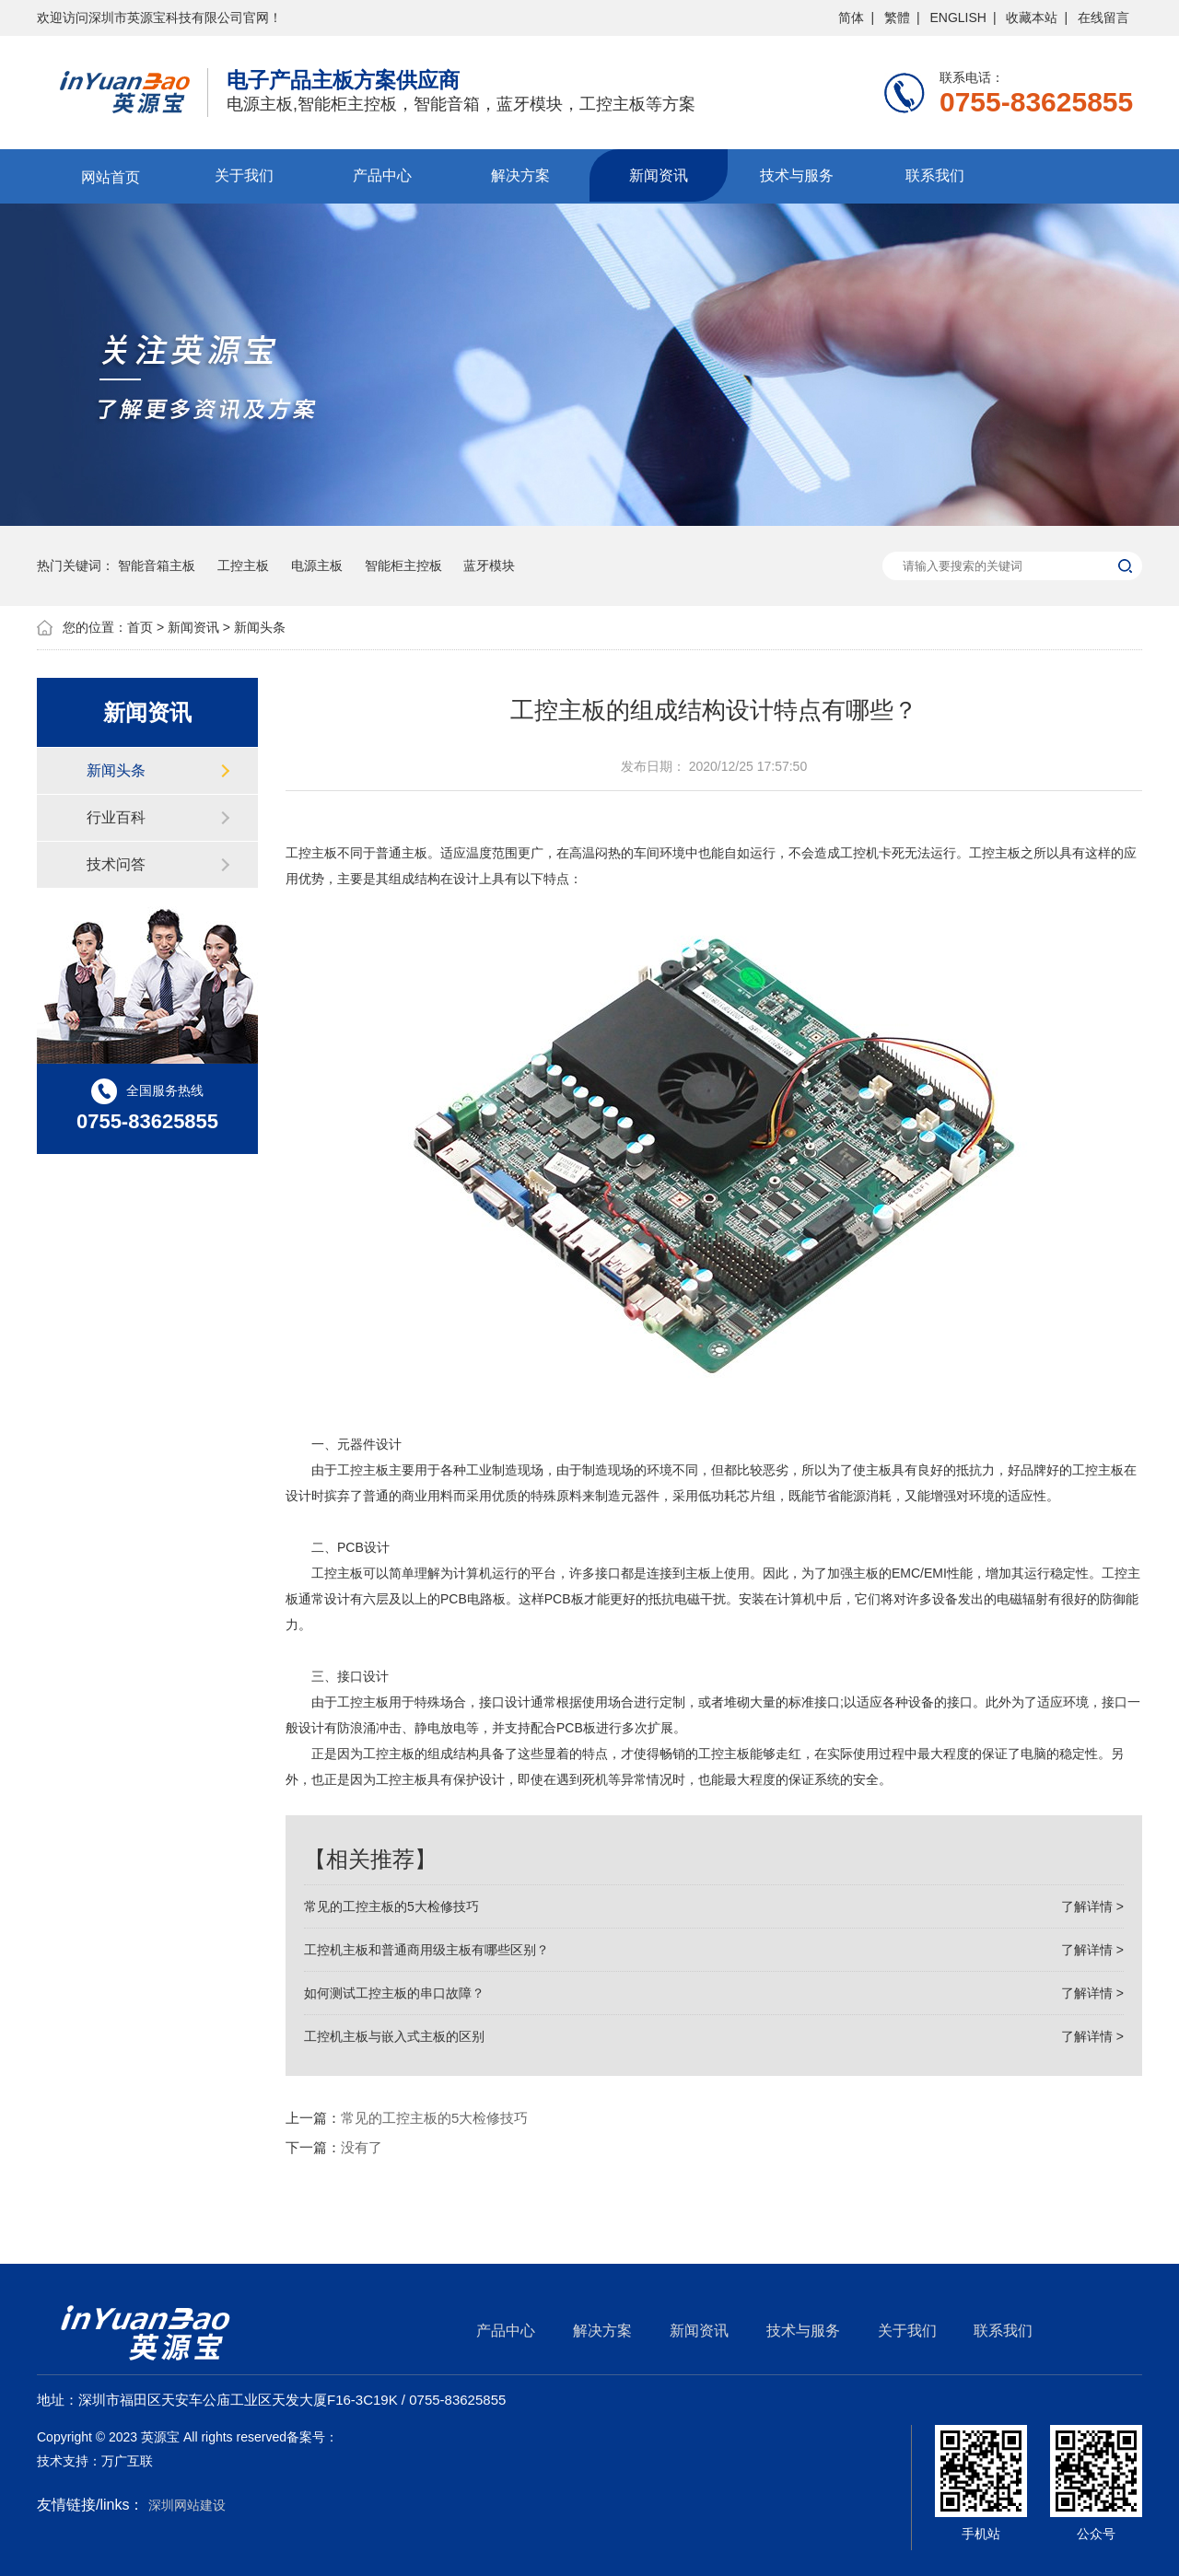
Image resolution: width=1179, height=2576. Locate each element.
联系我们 (934, 175)
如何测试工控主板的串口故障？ (714, 1993)
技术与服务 (797, 175)
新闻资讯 (658, 175)
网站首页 (106, 175)
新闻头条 (260, 627)
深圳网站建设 (187, 2505)
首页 (140, 627)
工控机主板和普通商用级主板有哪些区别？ (714, 1950)
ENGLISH (957, 17)
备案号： (312, 2437)
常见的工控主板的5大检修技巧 (714, 1906)
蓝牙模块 (489, 565)
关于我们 (244, 175)
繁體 (897, 17)
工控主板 (243, 565)
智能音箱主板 (156, 565)
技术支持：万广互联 (95, 2461)
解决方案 (520, 175)
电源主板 (317, 565)
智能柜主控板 (403, 565)
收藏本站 (1031, 17)
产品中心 (382, 175)
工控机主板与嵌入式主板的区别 (714, 2036)
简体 (851, 17)
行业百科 (116, 817)
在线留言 (1103, 17)
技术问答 (116, 864)
